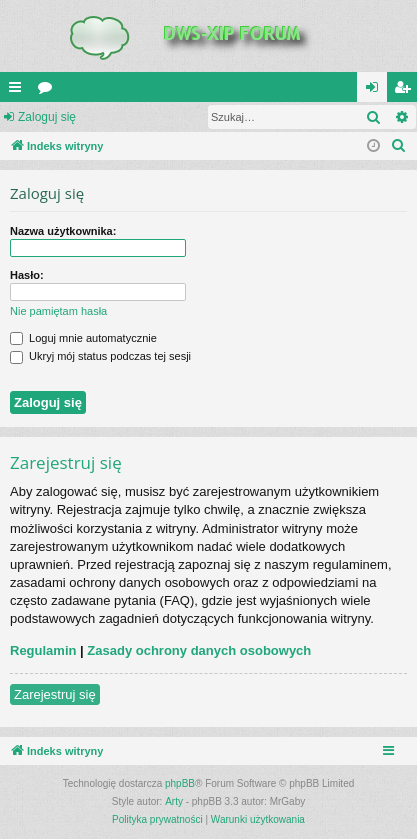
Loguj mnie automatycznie (83, 338)
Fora (49, 91)
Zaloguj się (47, 117)
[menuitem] (399, 146)
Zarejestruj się (55, 694)
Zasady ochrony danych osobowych (199, 650)
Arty (174, 801)
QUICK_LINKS (19, 91)
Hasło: (27, 275)
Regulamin (43, 650)
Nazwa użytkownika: (63, 231)
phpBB (180, 783)
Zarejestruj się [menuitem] (406, 91)
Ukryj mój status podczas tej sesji (100, 356)
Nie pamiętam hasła (58, 311)
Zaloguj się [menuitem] (376, 91)
